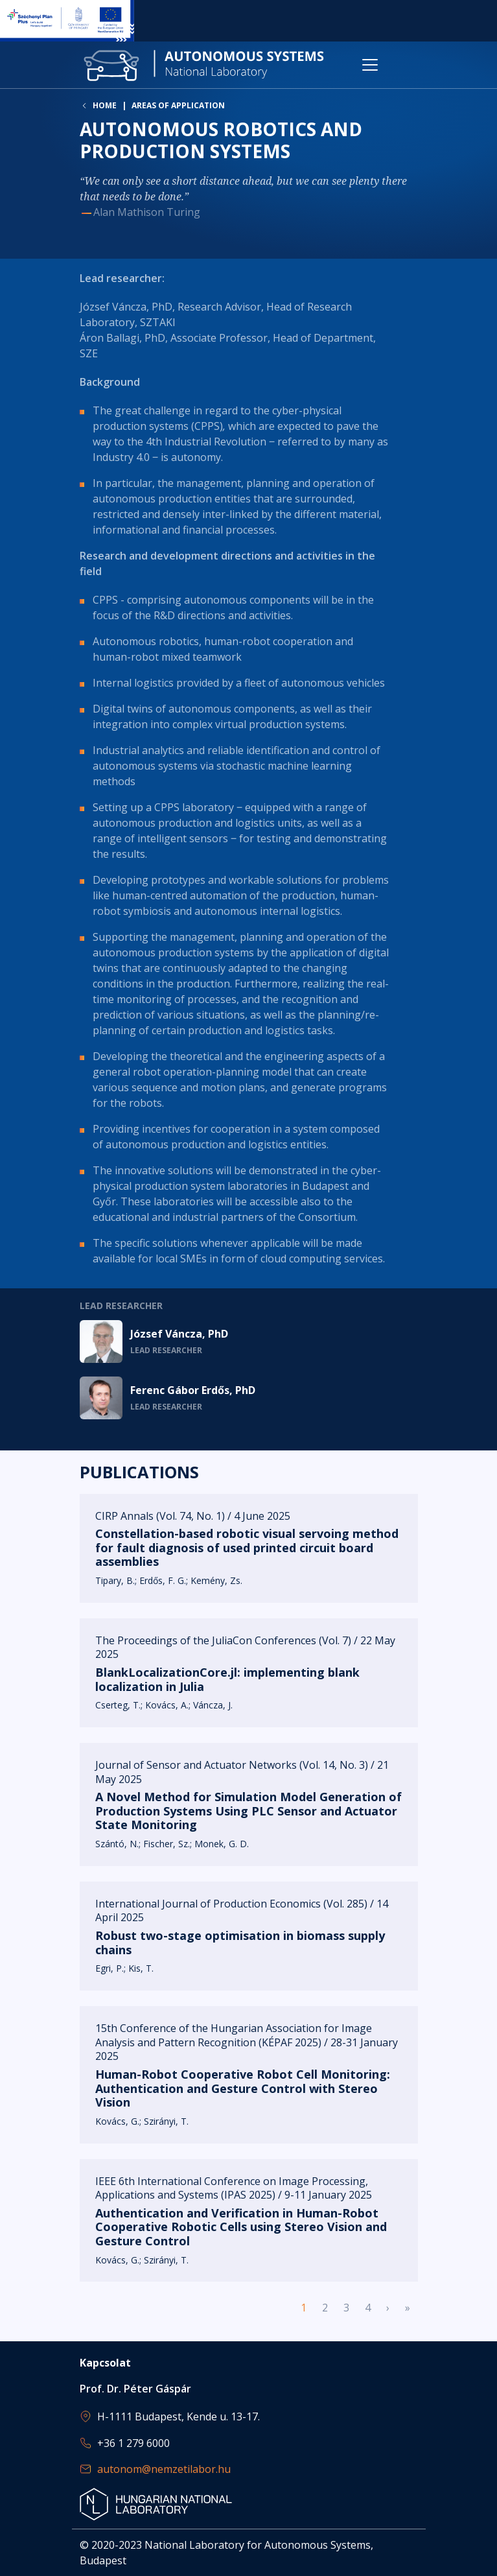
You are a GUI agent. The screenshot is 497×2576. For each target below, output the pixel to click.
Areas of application (178, 105)
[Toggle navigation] (370, 65)
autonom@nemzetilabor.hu (164, 2469)
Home (105, 105)
